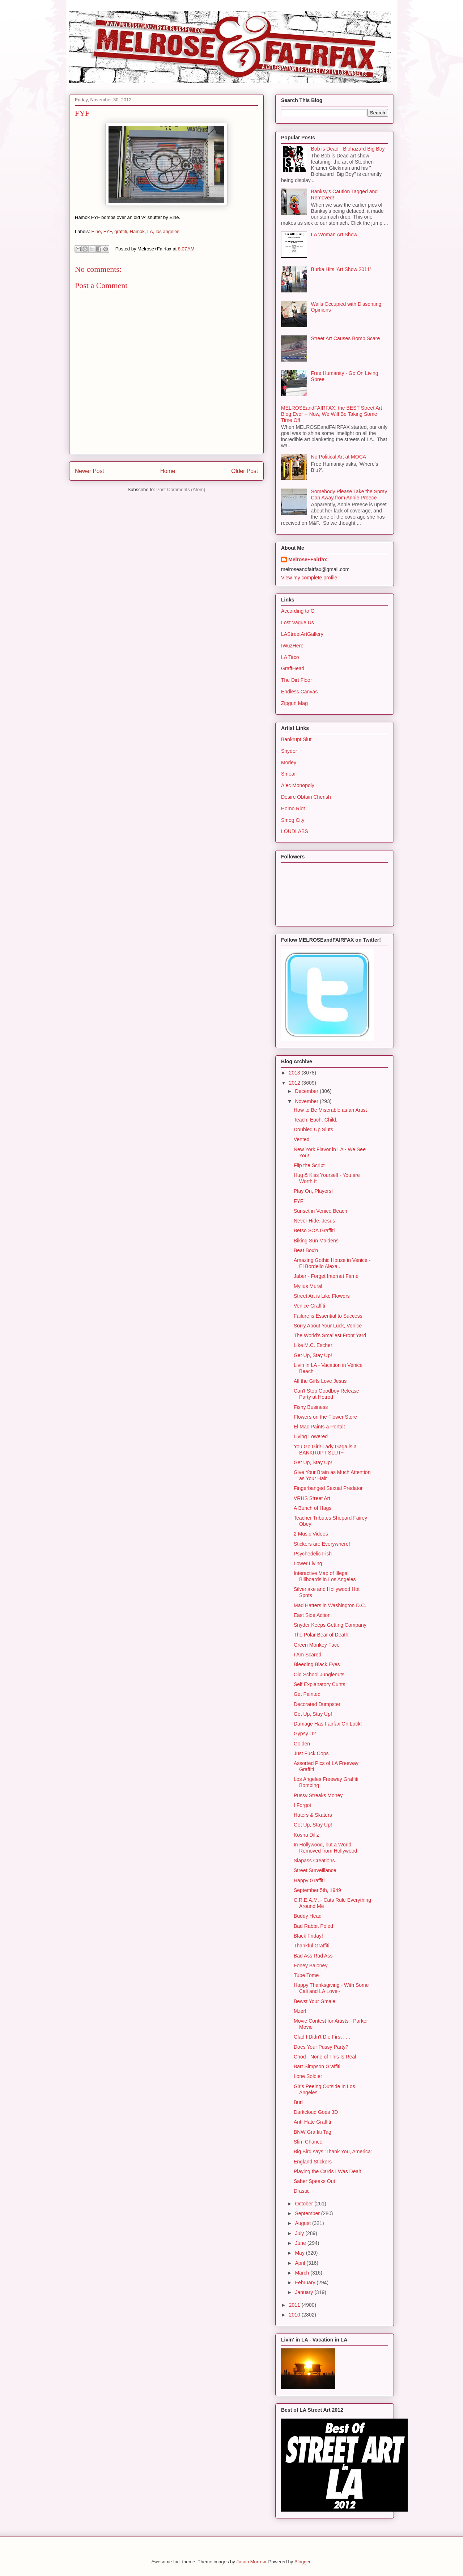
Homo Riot (293, 808)
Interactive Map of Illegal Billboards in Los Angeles (325, 1576)
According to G (298, 611)
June (301, 2243)
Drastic (302, 2191)
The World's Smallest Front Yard (330, 1335)
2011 (295, 2305)
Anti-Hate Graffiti (312, 2122)
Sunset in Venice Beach (320, 1211)
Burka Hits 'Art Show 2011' (341, 269)
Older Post (244, 471)
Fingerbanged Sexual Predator (328, 1488)
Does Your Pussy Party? (321, 2047)
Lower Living (308, 1563)
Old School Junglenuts (319, 1674)
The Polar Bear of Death (321, 1635)
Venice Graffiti (309, 1306)
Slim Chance (308, 2142)
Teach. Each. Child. (315, 1120)
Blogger (302, 2561)
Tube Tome (306, 1975)
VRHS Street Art (312, 1498)
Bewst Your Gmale (314, 2001)
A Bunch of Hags (312, 1508)
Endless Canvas (299, 691)
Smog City (293, 820)
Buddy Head (308, 1916)
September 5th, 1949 (317, 1890)
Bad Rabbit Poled (313, 1926)
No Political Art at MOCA (338, 457)
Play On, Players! (313, 1191)
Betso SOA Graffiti (314, 1230)
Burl (298, 2102)
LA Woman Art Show (334, 234)
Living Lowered (311, 1436)
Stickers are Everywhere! (322, 1544)
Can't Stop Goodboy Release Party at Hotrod (326, 1394)
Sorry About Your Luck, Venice (328, 1326)
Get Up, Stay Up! (313, 1355)
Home (167, 471)
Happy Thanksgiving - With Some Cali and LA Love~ (331, 1988)
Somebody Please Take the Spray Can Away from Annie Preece (349, 495)
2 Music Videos (311, 1534)
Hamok (137, 231)
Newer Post (89, 471)
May (300, 2253)
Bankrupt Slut (296, 739)
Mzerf (300, 2011)
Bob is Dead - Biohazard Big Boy (348, 149)
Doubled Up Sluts (313, 1129)
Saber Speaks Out (314, 2181)
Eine (96, 231)
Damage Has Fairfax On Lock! (328, 1724)
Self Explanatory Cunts (319, 1684)
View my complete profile (309, 577)
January (304, 2292)
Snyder (289, 751)
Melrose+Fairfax (307, 559)
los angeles (167, 231)
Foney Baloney (310, 1965)
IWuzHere (292, 646)
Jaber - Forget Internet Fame (326, 1276)
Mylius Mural (308, 1286)
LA (150, 231)
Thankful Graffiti (312, 1945)
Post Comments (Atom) (180, 489)
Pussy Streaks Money (318, 1795)
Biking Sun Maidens (316, 1240)
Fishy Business (311, 1407)
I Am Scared (307, 1654)
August (303, 2223)
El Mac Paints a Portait (319, 1427)
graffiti (120, 231)
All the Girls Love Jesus (320, 1381)
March (302, 2273)
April (300, 2263)
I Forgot (302, 1805)
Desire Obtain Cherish (306, 797)
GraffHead (292, 668)
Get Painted (307, 1694)
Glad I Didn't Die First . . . (322, 2037)
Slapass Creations (314, 1860)
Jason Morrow (251, 2561)
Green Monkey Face (317, 1645)
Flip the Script (309, 1165)
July (300, 2233)
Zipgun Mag (294, 703)
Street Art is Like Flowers (322, 1296)
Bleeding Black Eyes (317, 1664)
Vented (302, 1139)
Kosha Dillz (306, 1835)
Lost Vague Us (297, 622)
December (307, 1091)
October (304, 2204)
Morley (288, 762)
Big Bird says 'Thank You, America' (332, 2151)
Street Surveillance (315, 1870)
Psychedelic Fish (313, 1554)
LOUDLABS (294, 831)
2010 (295, 2315)
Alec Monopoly (297, 785)
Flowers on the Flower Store (325, 1417)
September (308, 2213)
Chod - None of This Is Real (325, 2057)
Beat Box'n (306, 1250)
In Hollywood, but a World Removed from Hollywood (325, 1848)
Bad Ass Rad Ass (313, 1956)
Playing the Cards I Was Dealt (327, 2171)
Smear (288, 774)
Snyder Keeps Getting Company (330, 1625)
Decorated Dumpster (317, 1704)
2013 (295, 1073)
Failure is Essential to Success (328, 1316)
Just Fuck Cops (311, 1753)
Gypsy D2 (305, 1733)
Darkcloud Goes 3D (316, 2112)
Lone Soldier (308, 2076)
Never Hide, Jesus (314, 1221)
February (306, 2282)
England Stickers (313, 2162)
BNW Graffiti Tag (312, 2132)
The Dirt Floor (296, 680)
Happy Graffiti (309, 1880)
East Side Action (312, 1615)
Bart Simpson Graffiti (317, 2066)
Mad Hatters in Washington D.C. (330, 1605)
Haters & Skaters (313, 1815)
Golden (302, 1744)
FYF (107, 231)
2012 (295, 1083)
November (307, 1101)
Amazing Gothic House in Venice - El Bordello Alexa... (332, 1263)
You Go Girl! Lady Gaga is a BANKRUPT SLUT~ (325, 1450)
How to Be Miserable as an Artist (330, 1110)
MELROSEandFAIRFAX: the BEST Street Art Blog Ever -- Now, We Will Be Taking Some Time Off (331, 414)
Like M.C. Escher (313, 1345)
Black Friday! (308, 1936)
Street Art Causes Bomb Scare (345, 338)
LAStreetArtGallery (302, 634)
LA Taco (290, 657)
